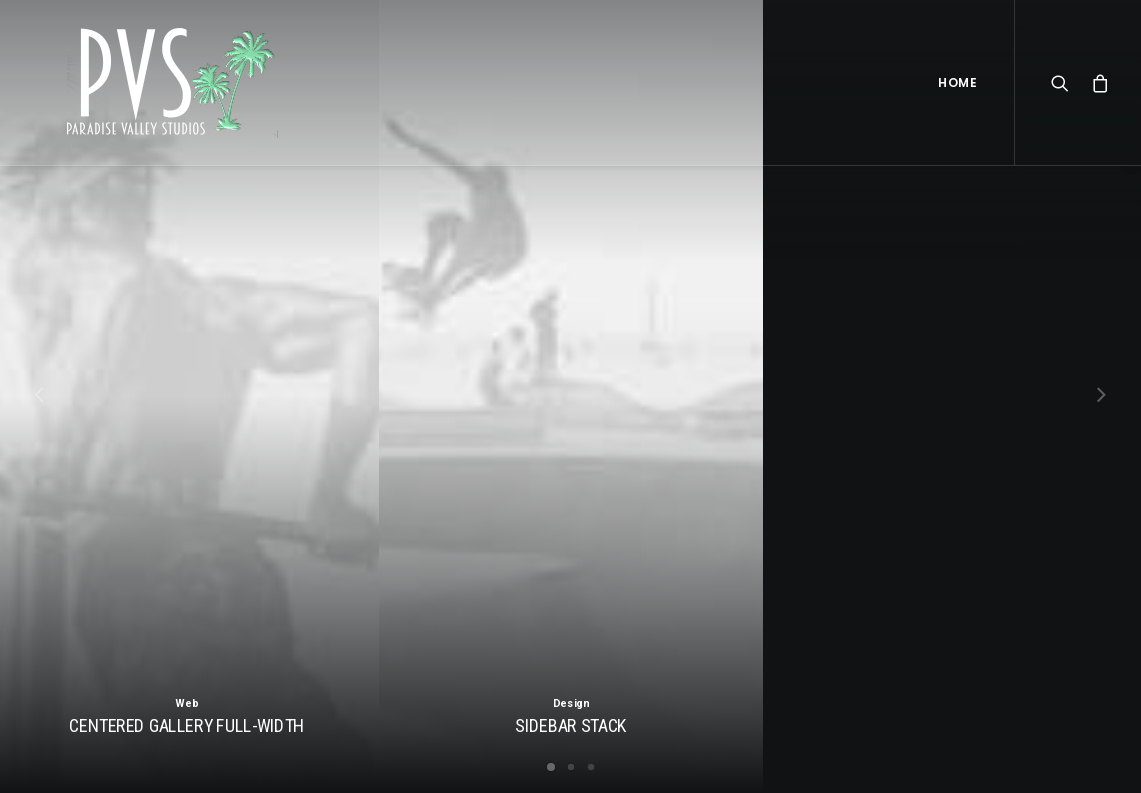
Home (957, 82)
